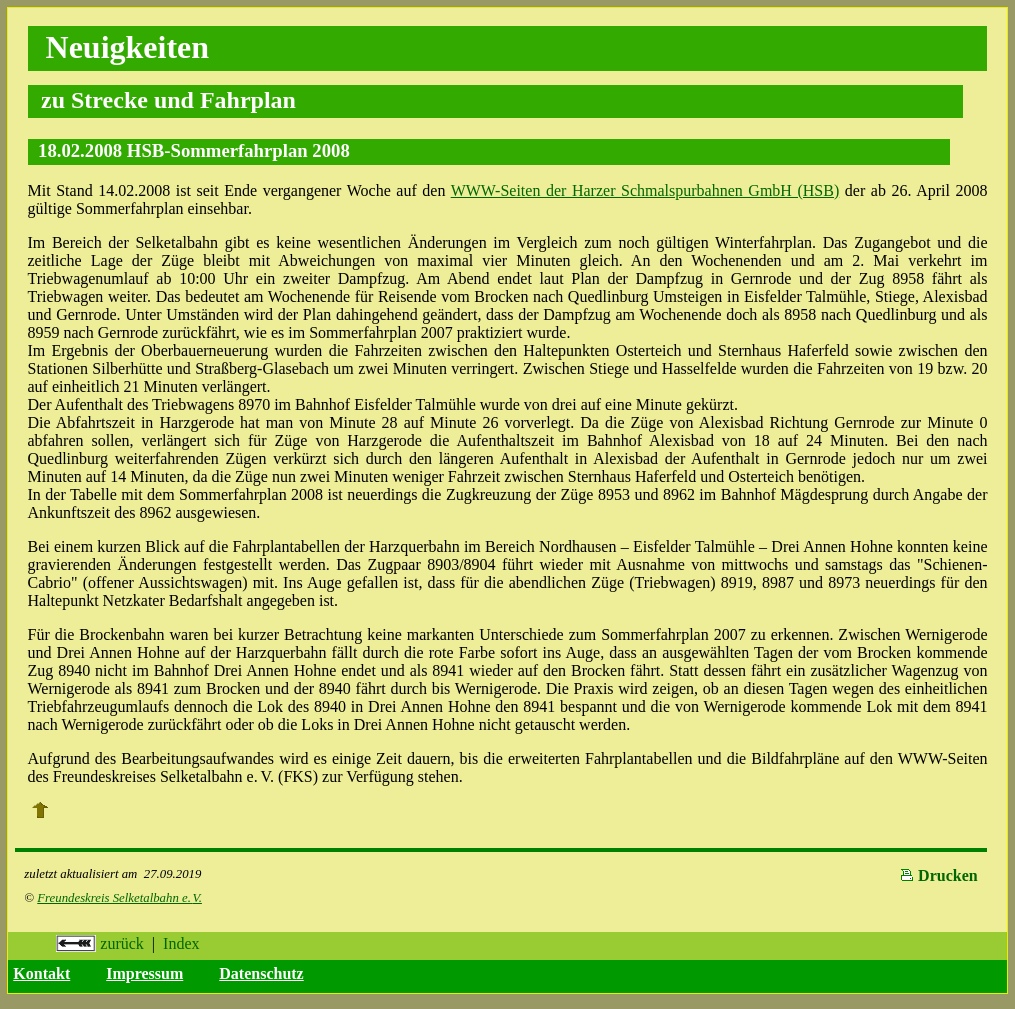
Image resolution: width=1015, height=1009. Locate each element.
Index (181, 943)
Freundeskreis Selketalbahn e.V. (119, 898)
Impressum (144, 973)
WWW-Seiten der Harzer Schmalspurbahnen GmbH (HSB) (645, 190)
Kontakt (41, 973)
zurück (100, 943)
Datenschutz (261, 973)
